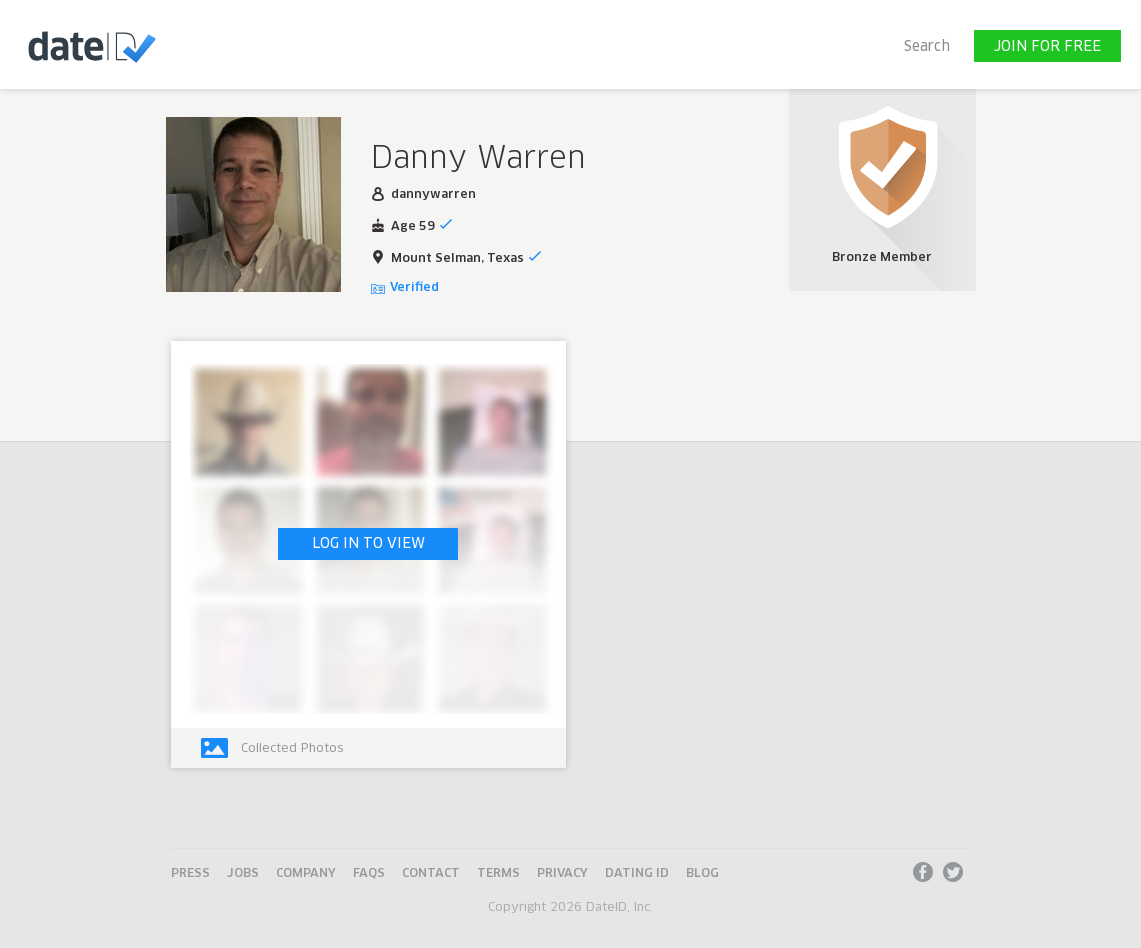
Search (927, 47)
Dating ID (637, 874)
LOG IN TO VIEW (368, 544)
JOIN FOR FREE (1047, 47)
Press (190, 874)
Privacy (562, 874)
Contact (431, 874)
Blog (702, 874)
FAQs (369, 874)
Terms (498, 874)
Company (306, 874)
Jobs (243, 874)
